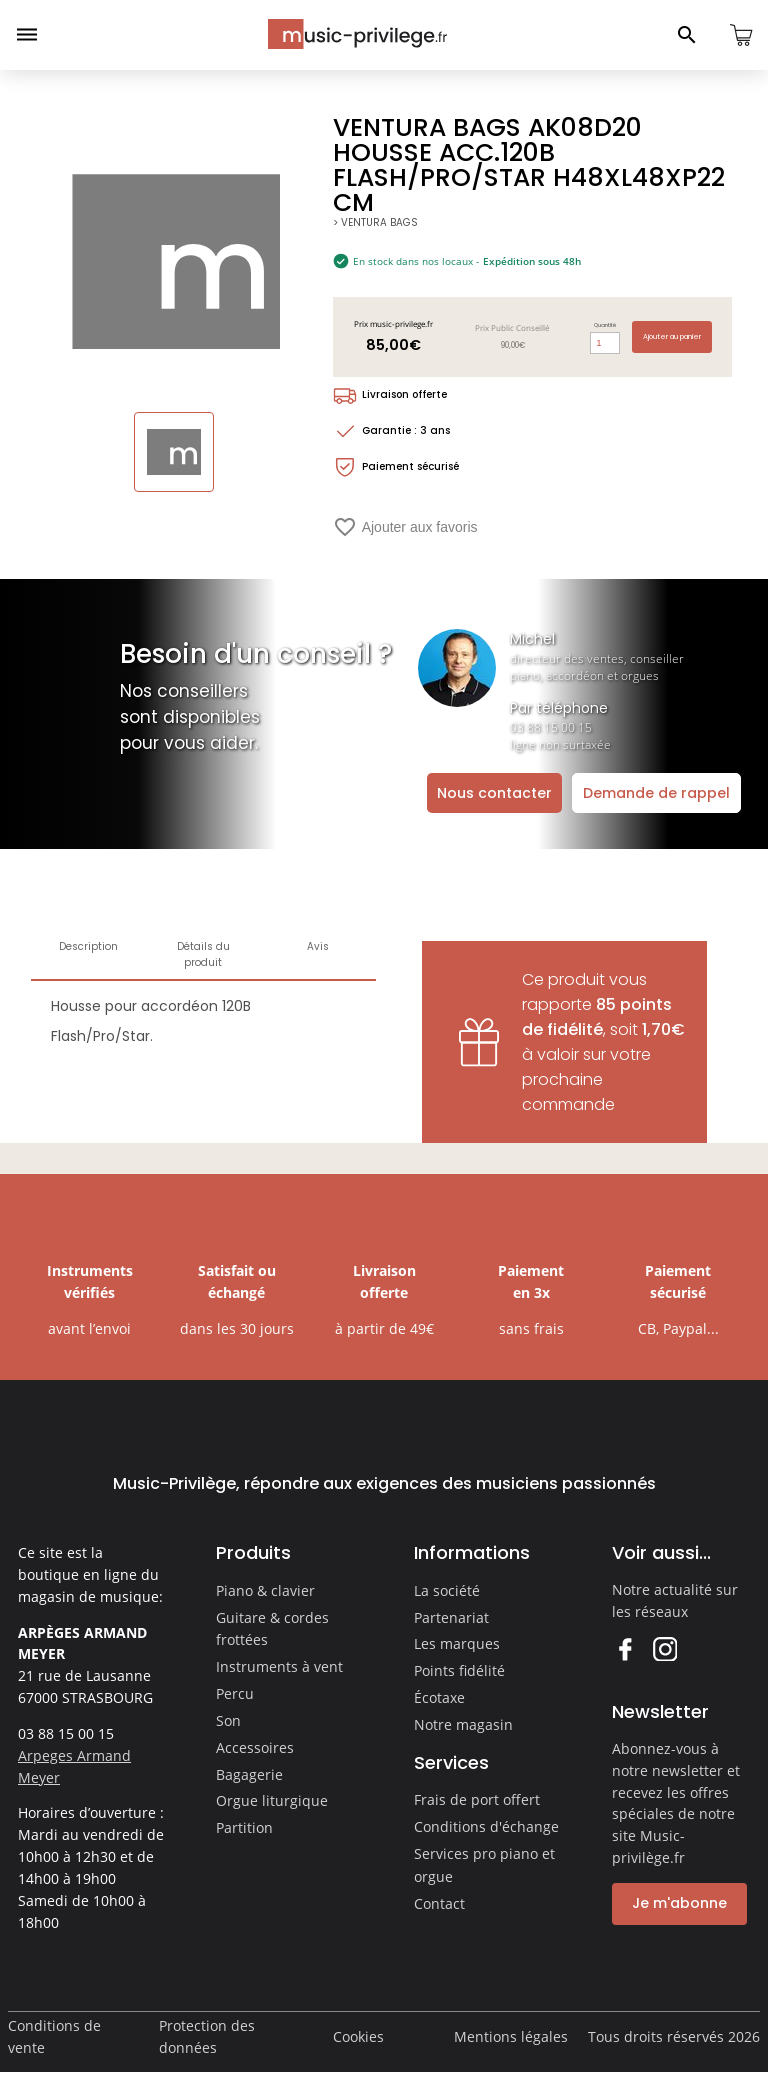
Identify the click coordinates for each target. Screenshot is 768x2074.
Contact (439, 1903)
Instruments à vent (279, 1666)
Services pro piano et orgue (484, 1865)
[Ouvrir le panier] (741, 35)
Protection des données (207, 2036)
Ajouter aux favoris (405, 527)
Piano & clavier (265, 1590)
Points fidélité (459, 1670)
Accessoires (255, 1747)
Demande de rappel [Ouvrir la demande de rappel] (656, 793)
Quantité (605, 325)
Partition (244, 1827)
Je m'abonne (679, 1903)
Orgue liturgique (272, 1800)
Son (228, 1720)
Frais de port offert (477, 1799)
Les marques (457, 1643)
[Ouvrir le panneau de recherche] (687, 35)
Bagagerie (249, 1774)
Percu (235, 1693)
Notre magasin (463, 1724)
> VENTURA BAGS (375, 222)
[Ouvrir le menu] (27, 35)
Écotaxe (439, 1697)
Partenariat (451, 1617)
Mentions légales (511, 2036)
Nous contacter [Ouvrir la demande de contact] (494, 793)
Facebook (624, 1648)
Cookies (358, 2036)
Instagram (664, 1648)
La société (447, 1590)
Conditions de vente (54, 2036)
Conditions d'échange (486, 1826)
